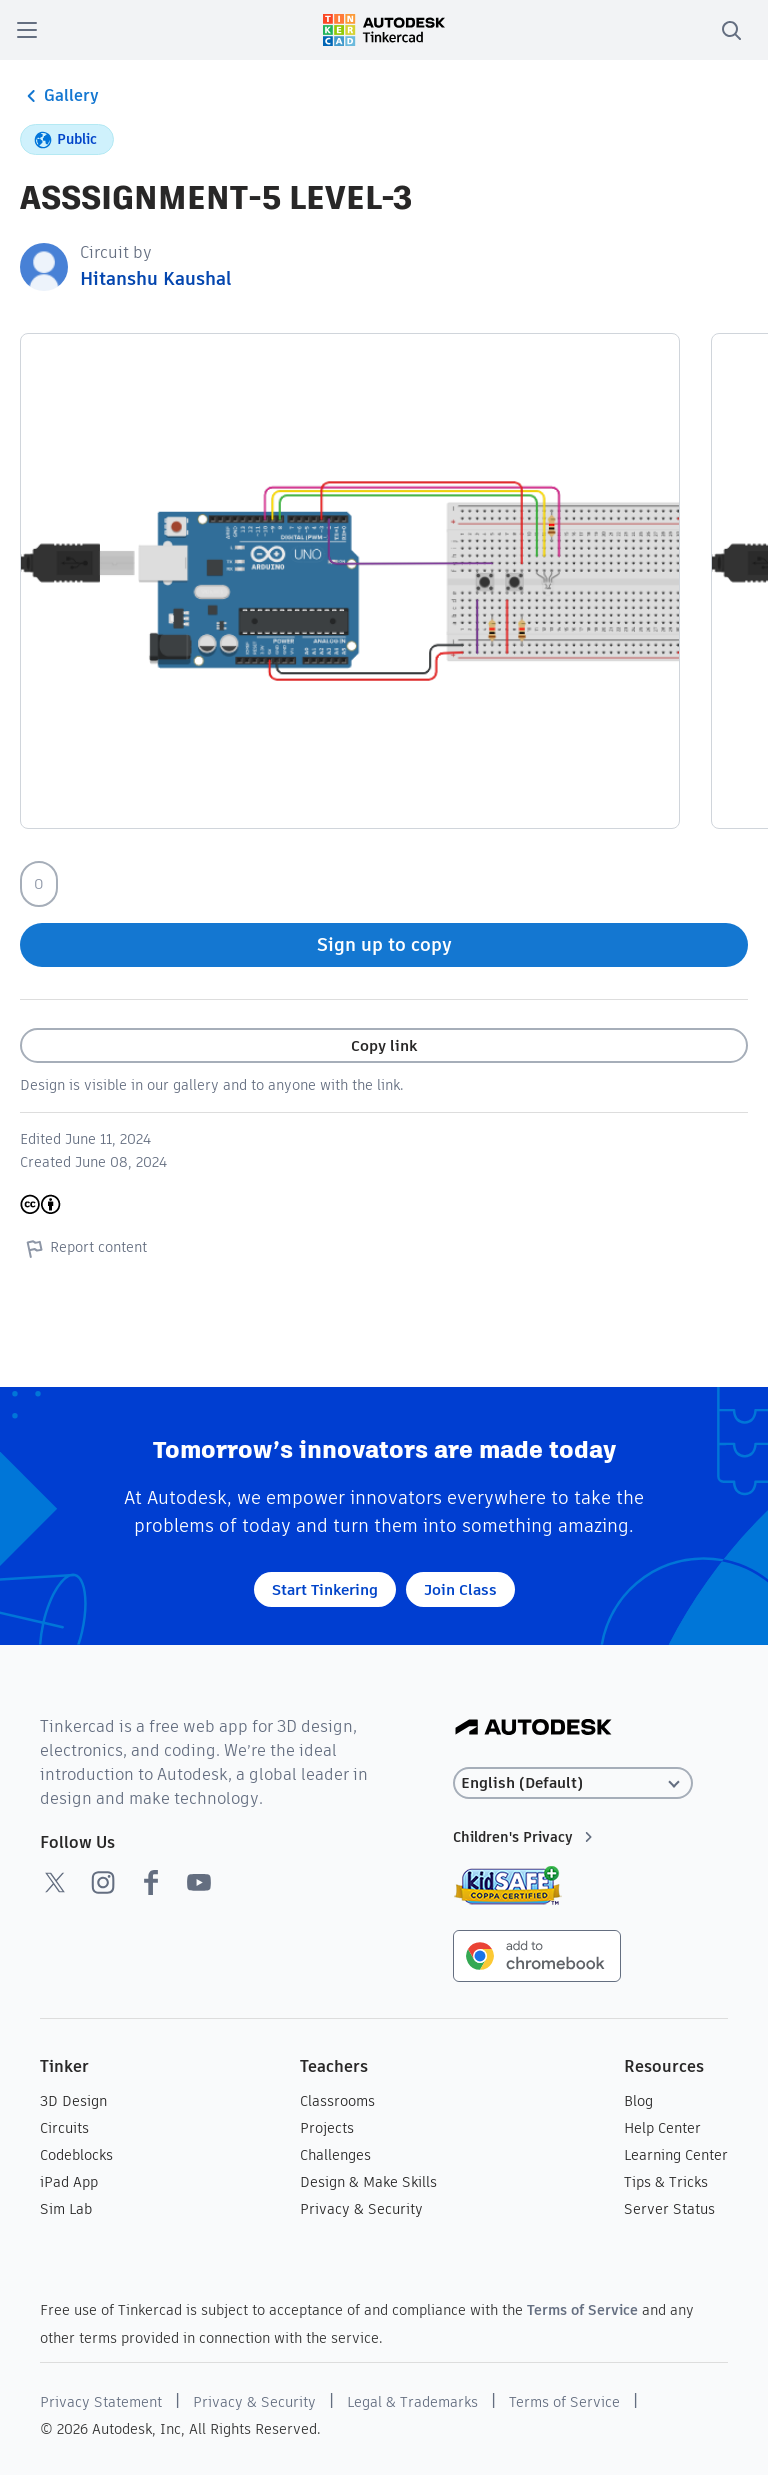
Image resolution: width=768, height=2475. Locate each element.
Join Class (460, 1589)
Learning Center (676, 2155)
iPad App (69, 2182)
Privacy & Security (361, 2209)
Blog (638, 2101)
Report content (83, 1248)
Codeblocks (76, 2155)
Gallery (59, 96)
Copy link (384, 1045)
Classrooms (337, 2101)
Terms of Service (582, 2310)
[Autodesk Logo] (533, 1728)
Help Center (662, 2128)
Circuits (64, 2128)
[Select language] (573, 1783)
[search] (731, 30)
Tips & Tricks (666, 2182)
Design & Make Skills (368, 2182)
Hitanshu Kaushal (156, 278)
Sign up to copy (384, 944)
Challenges (335, 2155)
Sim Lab (66, 2209)
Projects (327, 2128)
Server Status (669, 2209)
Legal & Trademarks (412, 2402)
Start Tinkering (325, 1589)
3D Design (73, 2101)
